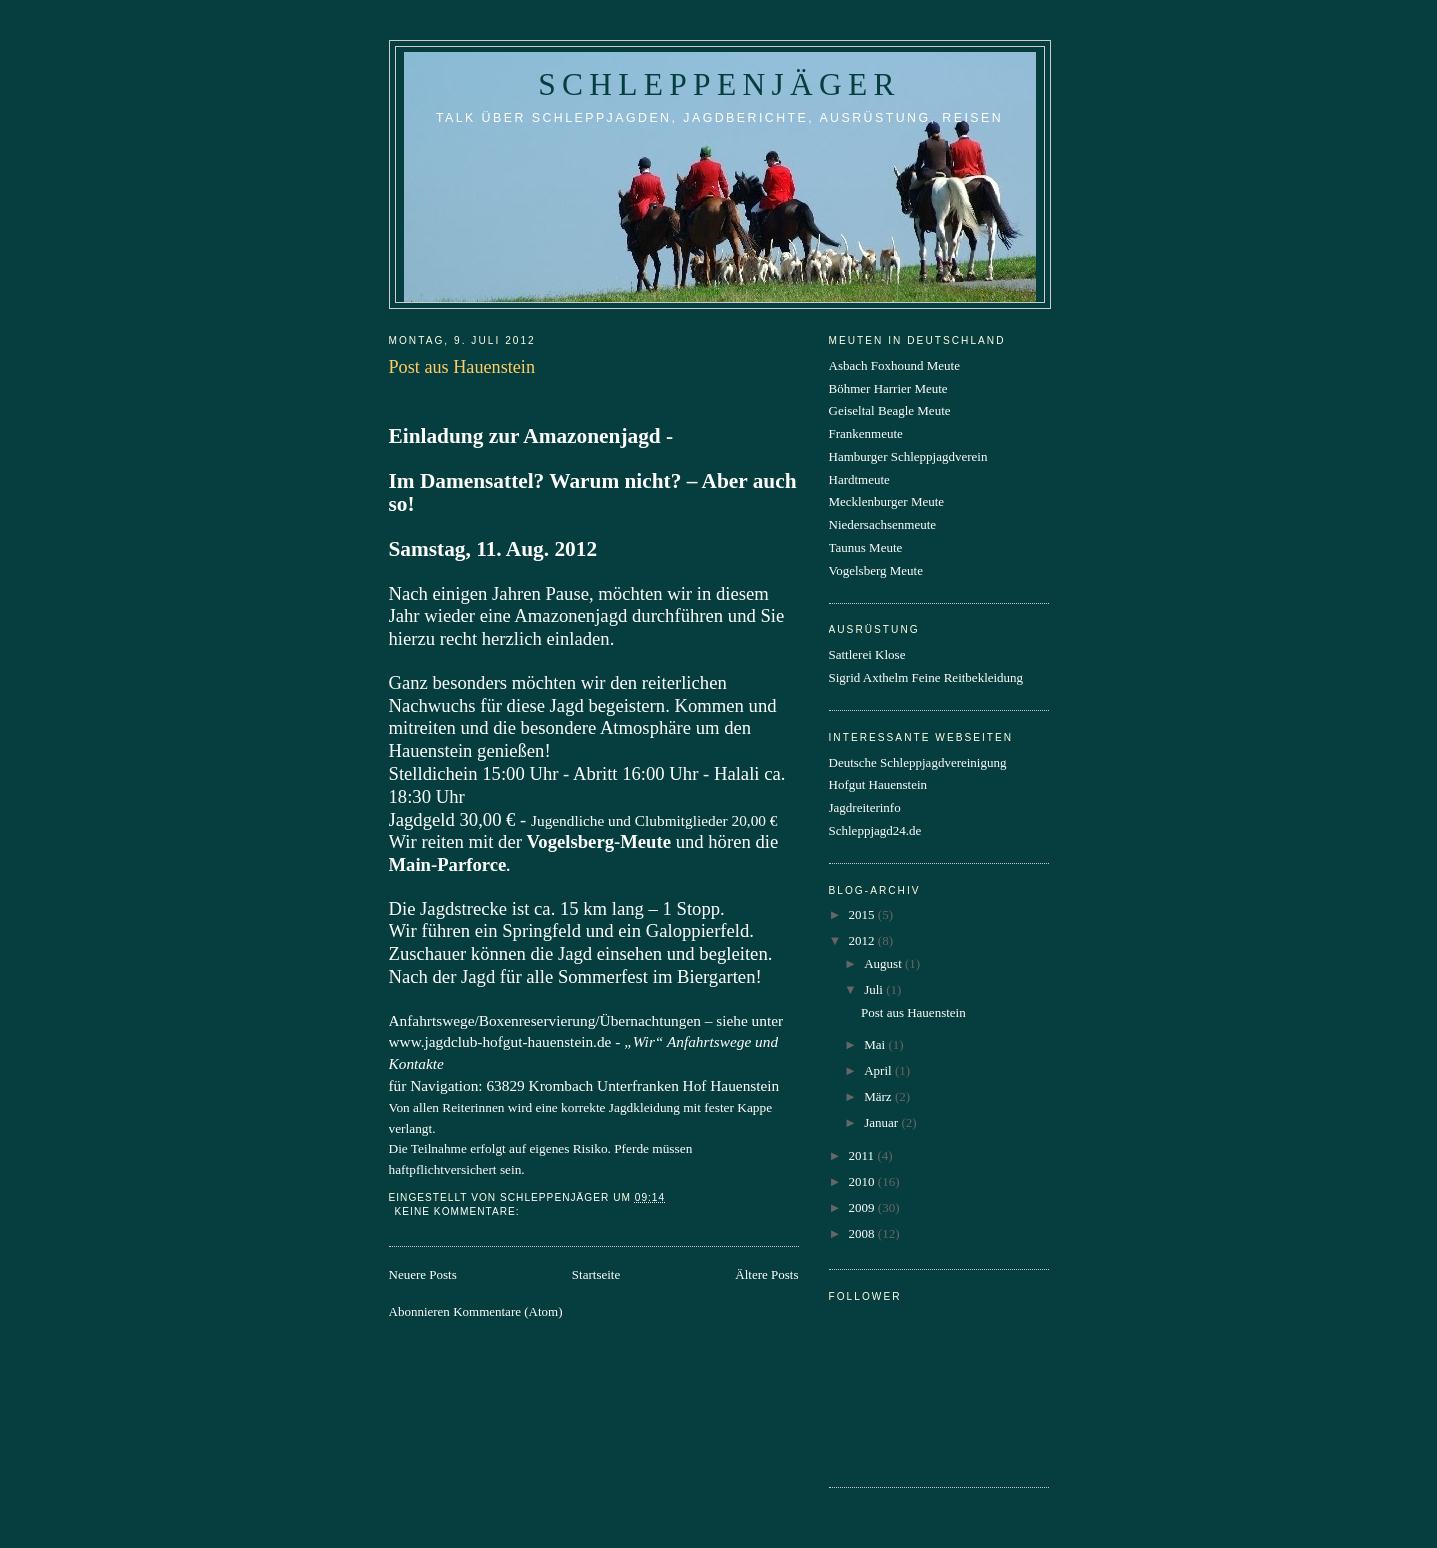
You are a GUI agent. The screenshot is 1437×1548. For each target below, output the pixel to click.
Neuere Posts (423, 1274)
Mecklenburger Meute (887, 501)
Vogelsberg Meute (876, 570)
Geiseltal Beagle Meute (890, 410)
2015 (863, 914)
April (879, 1070)
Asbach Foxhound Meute (894, 365)
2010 (863, 1181)
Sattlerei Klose (867, 654)
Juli (875, 989)
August (884, 963)
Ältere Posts (766, 1274)
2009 (863, 1207)
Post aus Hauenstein (462, 367)
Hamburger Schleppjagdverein (908, 456)
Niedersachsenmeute (883, 524)
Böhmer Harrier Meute (888, 388)
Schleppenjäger (719, 84)
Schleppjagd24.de (875, 830)
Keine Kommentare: (459, 1211)
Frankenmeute (866, 433)
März (879, 1096)
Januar (882, 1122)
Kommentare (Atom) (507, 1311)
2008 (863, 1233)
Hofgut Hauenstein (878, 784)
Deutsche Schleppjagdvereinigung (918, 762)
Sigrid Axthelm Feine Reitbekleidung (926, 677)
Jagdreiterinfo (865, 807)
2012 (863, 940)
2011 (863, 1155)
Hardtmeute (859, 479)
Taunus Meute (866, 547)
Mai (876, 1044)
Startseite (596, 1274)
